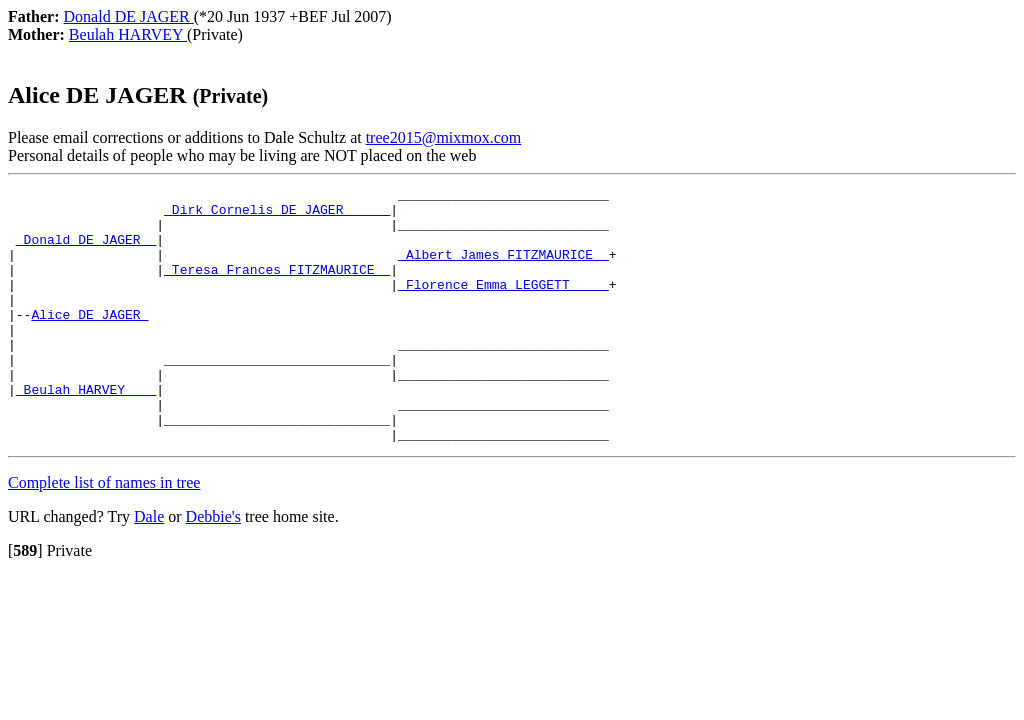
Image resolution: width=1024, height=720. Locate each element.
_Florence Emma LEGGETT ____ (503, 305)
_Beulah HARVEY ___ (86, 431)
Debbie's (213, 567)
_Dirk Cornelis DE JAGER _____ (277, 215)
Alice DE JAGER (89, 341)
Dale (149, 567)
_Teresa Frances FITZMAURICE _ (277, 287)
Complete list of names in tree (104, 533)
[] (25, 601)
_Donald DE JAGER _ (86, 251)
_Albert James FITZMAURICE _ (503, 269)
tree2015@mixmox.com (444, 137)
